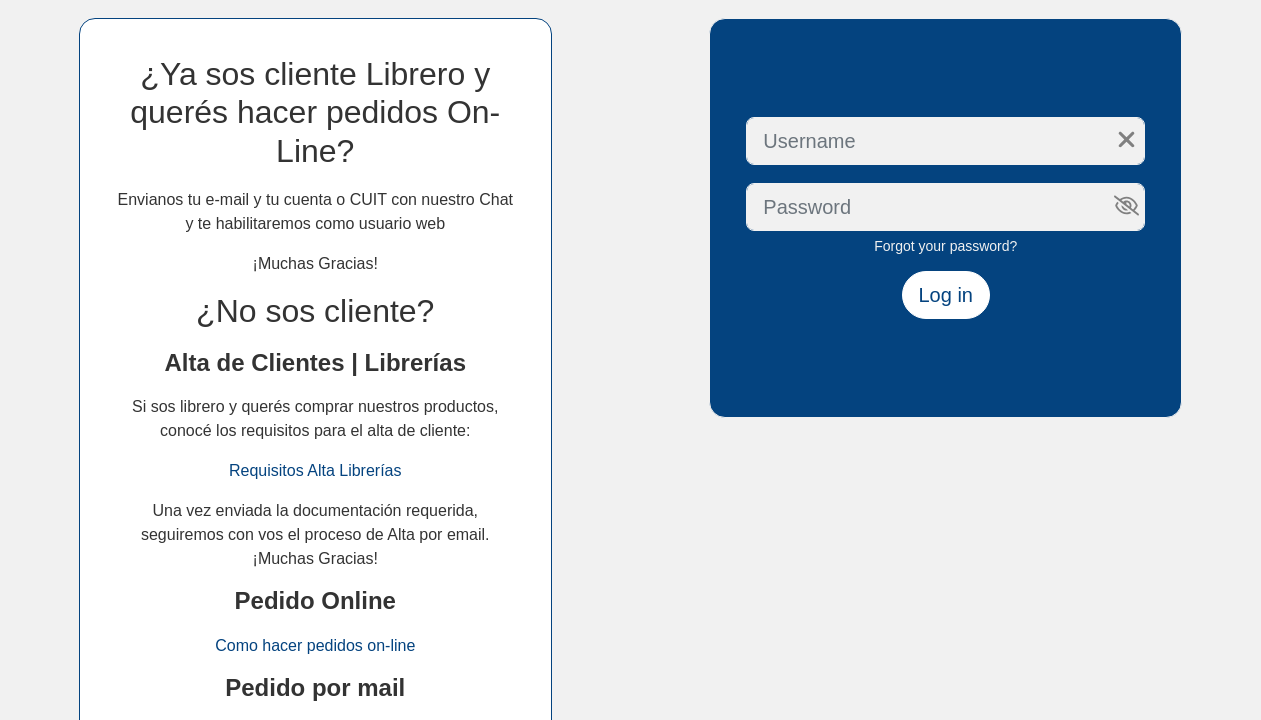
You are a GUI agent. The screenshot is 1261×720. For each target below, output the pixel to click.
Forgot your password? (945, 246)
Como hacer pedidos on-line (315, 645)
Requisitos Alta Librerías (315, 470)
